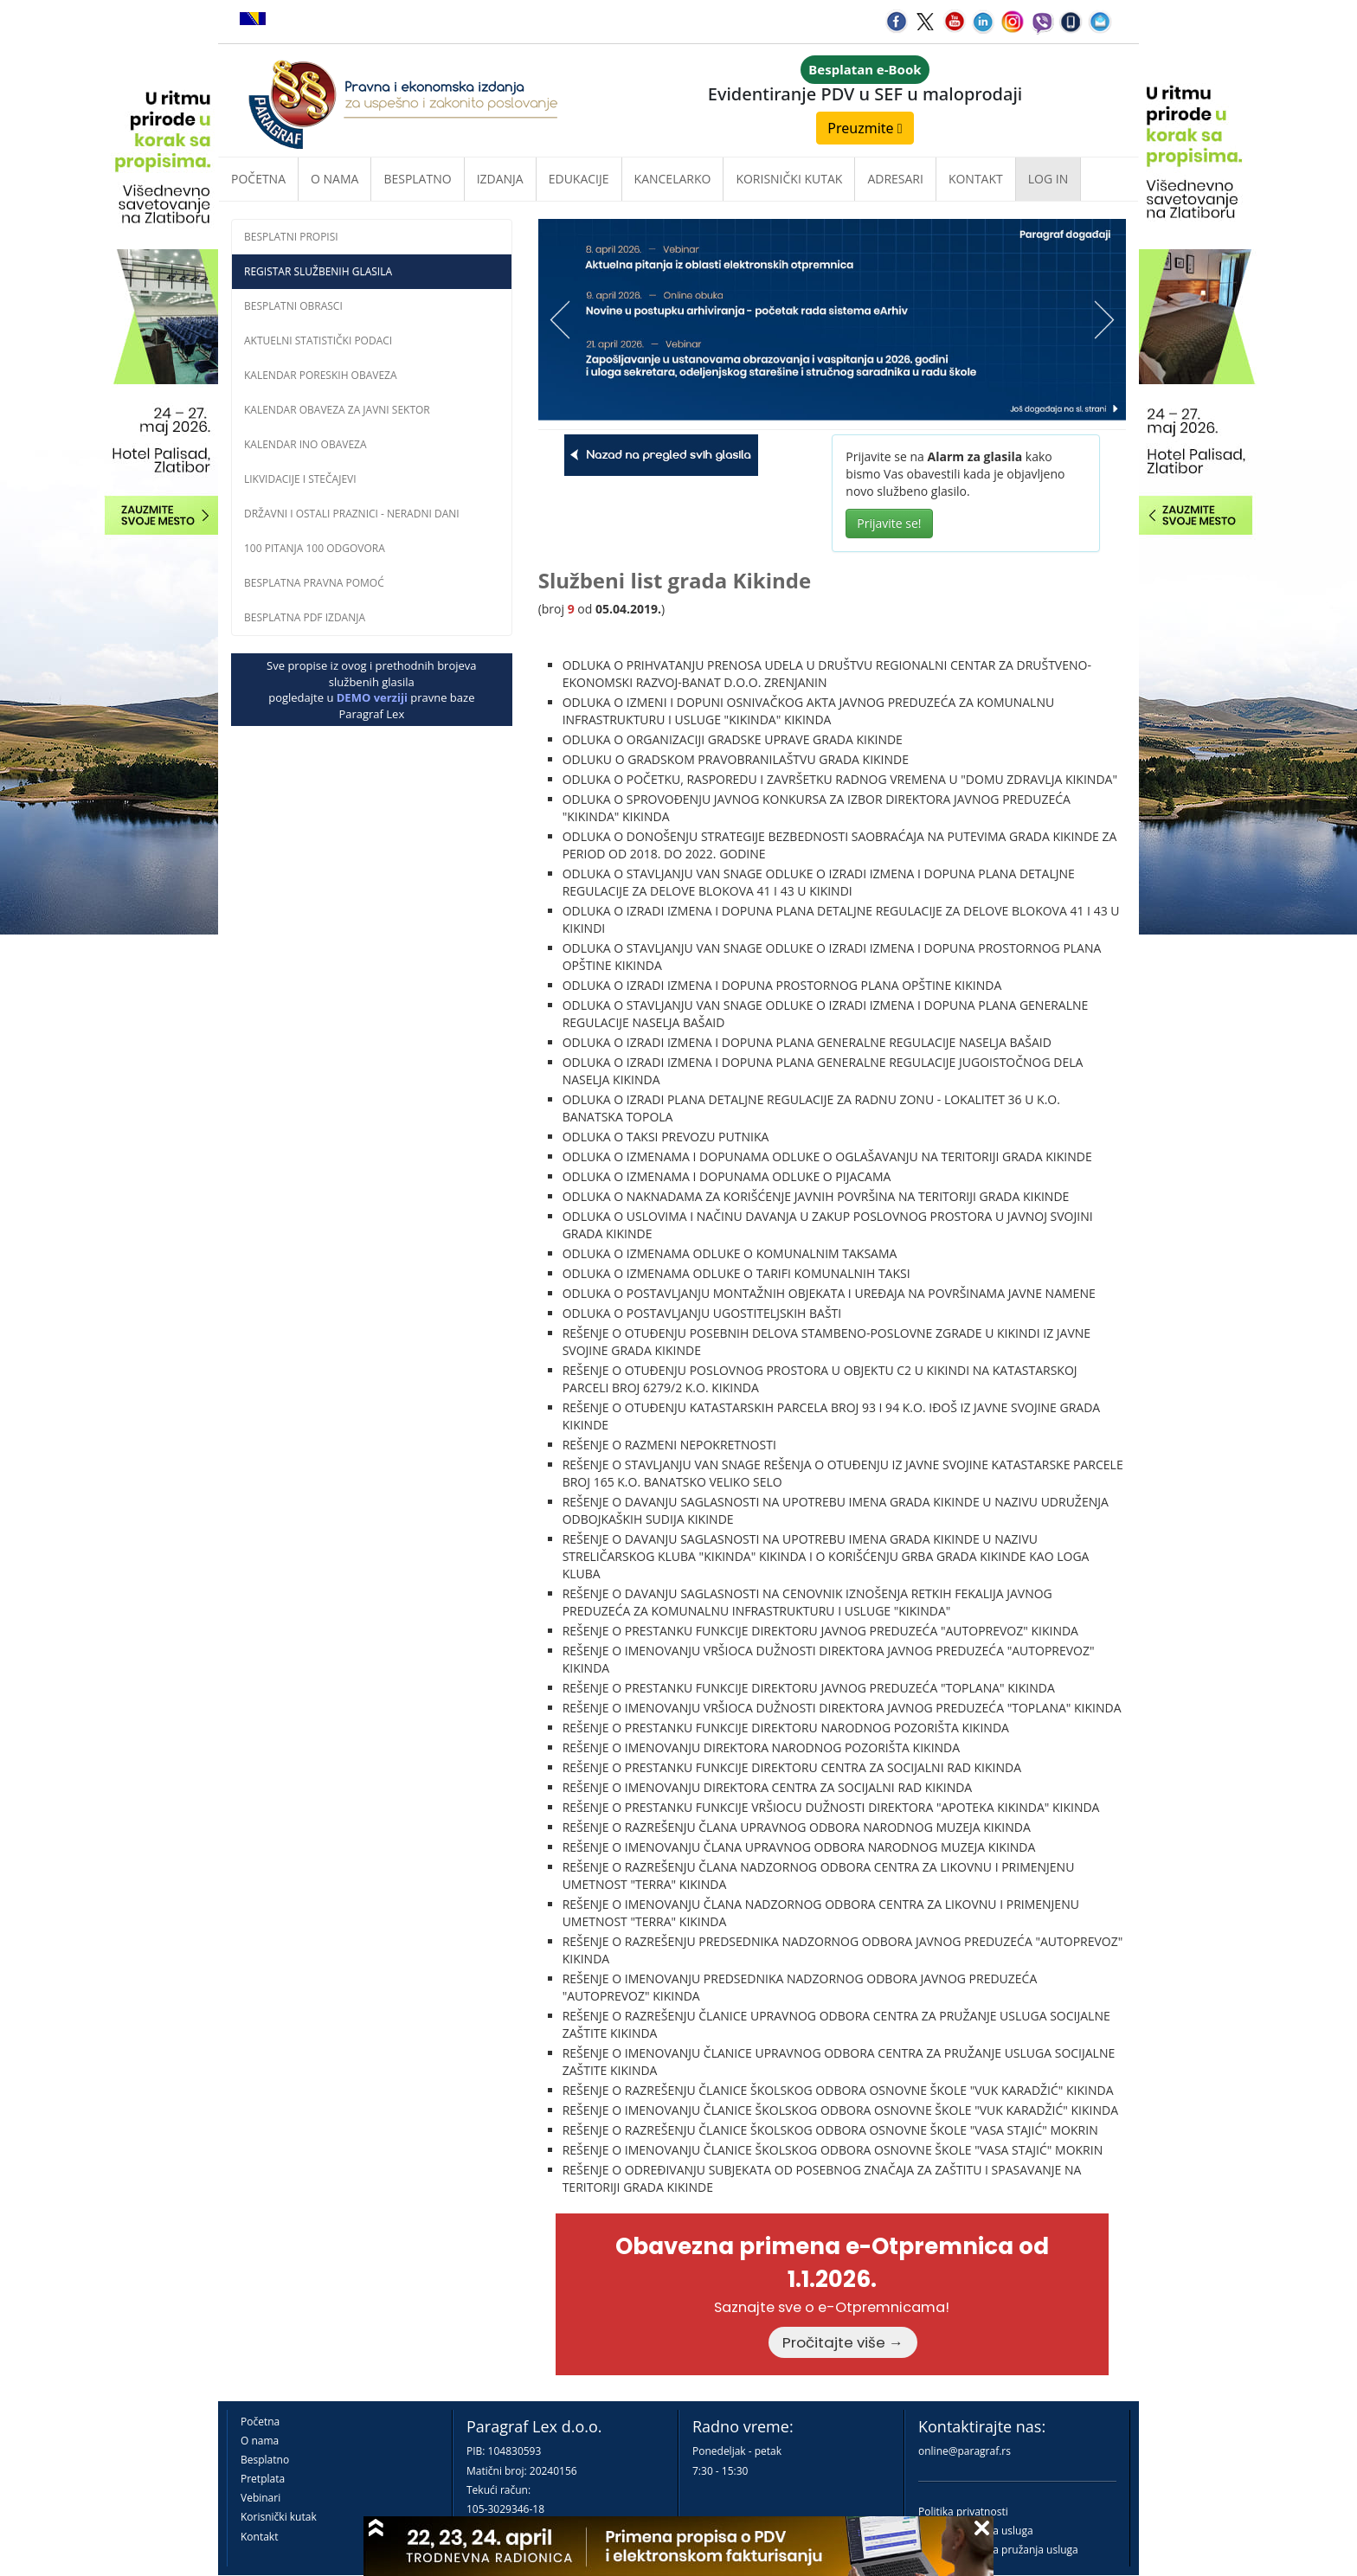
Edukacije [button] (579, 178)
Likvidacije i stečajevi (300, 479)
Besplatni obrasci (293, 306)
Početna (258, 178)
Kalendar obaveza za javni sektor (337, 409)
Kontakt (259, 2536)
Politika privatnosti (963, 2511)
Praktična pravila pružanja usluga (998, 2549)
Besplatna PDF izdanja (304, 617)
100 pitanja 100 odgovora (314, 548)
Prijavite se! (889, 523)
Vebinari (260, 2497)
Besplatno (417, 178)
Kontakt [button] (976, 178)
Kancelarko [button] (672, 178)
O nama (334, 178)
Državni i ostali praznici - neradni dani (352, 513)
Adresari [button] (895, 178)
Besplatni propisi (291, 236)
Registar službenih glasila (318, 271)
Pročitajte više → (843, 2342)
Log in (1048, 178)
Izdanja (500, 178)
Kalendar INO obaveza (305, 444)
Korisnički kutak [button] (789, 178)
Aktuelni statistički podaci (318, 340)
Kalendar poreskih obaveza (320, 375)
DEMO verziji (372, 697)
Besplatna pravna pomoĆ (314, 582)
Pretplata (263, 2478)
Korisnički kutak (279, 2516)
